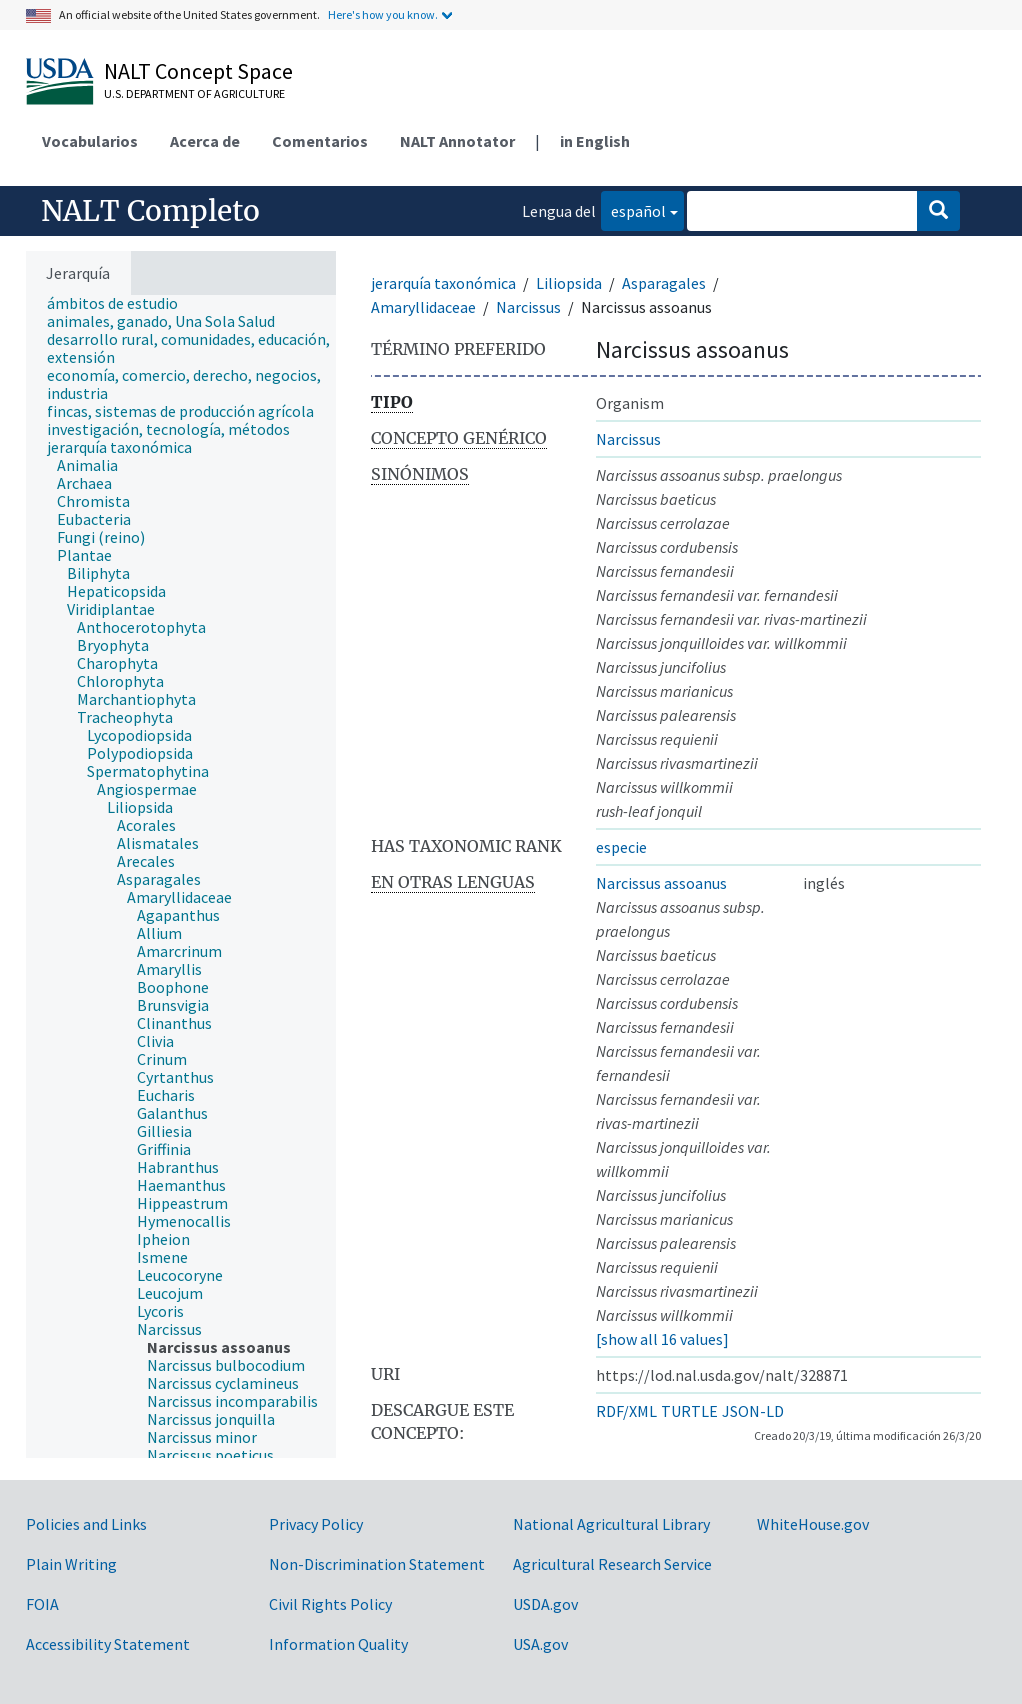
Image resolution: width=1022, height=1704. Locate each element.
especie (621, 847)
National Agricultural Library (611, 1524)
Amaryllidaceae (423, 307)
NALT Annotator (457, 141)
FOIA (42, 1604)
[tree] (181, 876)
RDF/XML (626, 1411)
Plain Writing (71, 1564)
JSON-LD (753, 1411)
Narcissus (528, 307)
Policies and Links (86, 1524)
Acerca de (205, 141)
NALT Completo (150, 211)
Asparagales (664, 283)
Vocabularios (90, 141)
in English (595, 141)
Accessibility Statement (108, 1644)
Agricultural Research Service (612, 1564)
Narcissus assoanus (661, 883)
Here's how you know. (383, 14)
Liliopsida (569, 283)
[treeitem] (121, 303)
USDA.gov (545, 1604)
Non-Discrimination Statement (377, 1564)
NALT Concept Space (198, 71)
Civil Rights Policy (330, 1604)
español (633, 209)
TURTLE (689, 1411)
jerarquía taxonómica (443, 283)
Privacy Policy (316, 1524)
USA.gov (540, 1644)
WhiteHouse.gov (813, 1524)
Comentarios (320, 141)
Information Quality (338, 1644)
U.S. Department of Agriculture (194, 93)
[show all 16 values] (662, 1339)
